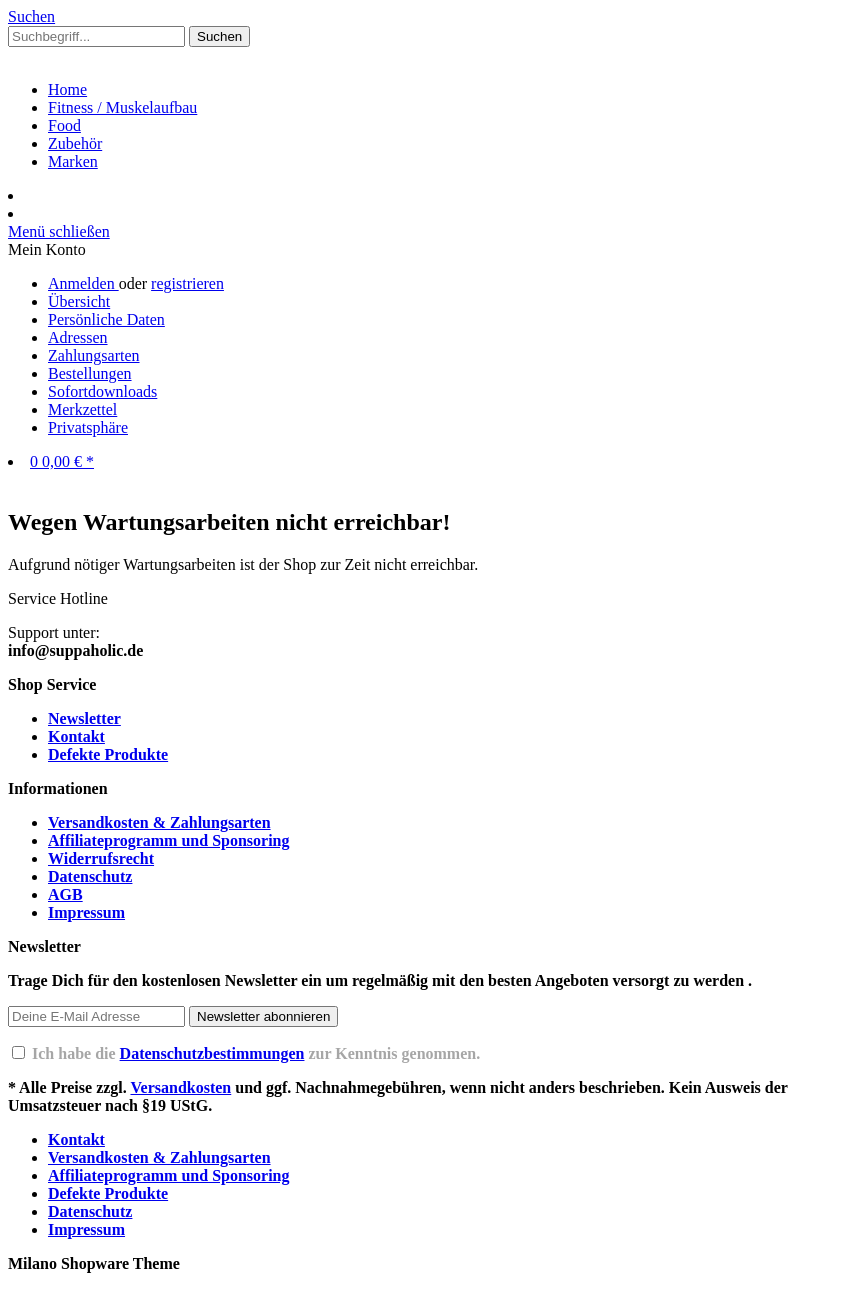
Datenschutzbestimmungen (212, 1053)
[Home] (67, 89)
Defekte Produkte (108, 754)
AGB (65, 894)
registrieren (187, 283)
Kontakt (76, 736)
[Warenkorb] (62, 461)
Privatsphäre (88, 427)
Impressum (86, 912)
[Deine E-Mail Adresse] (96, 1016)
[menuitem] (423, 36)
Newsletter (84, 718)
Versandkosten (180, 1087)
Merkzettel (82, 409)
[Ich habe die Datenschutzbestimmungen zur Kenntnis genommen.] (18, 1052)
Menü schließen (59, 231)
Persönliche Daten (106, 319)
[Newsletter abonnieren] (263, 1016)
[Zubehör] (75, 143)
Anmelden (83, 283)
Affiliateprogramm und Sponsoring (169, 840)
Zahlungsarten (94, 355)
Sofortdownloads (102, 391)
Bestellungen (90, 373)
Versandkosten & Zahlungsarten (159, 822)
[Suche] (31, 16)
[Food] (64, 125)
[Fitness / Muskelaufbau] (122, 107)
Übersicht (79, 301)
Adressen (78, 337)
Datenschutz (90, 876)
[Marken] (73, 161)
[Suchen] (219, 36)
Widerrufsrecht (101, 858)
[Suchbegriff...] (96, 36)
